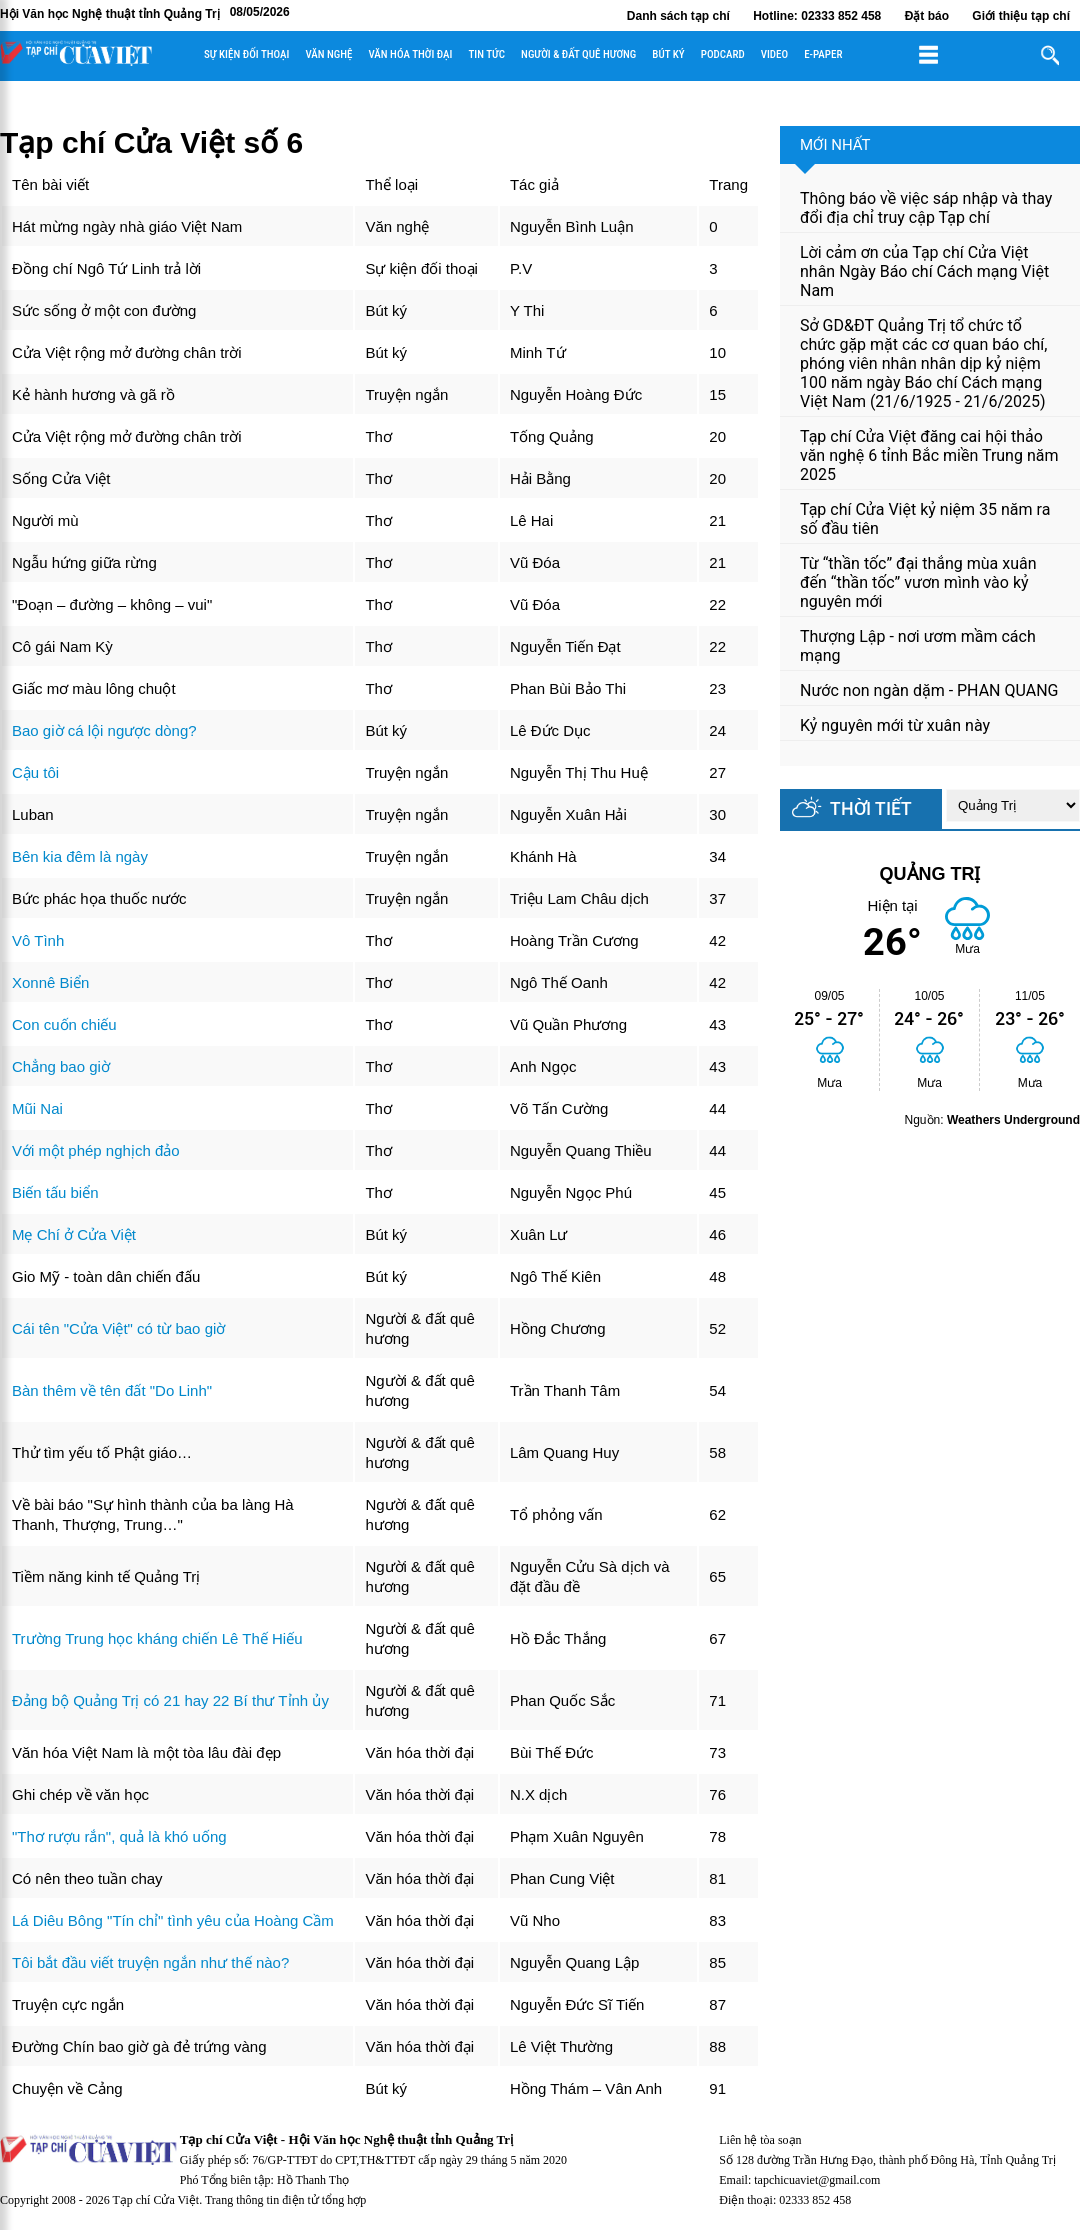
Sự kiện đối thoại (246, 54)
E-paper (823, 54)
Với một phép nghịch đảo (96, 1150)
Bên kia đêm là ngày (80, 856)
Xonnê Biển (50, 982)
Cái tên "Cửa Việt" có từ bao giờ (118, 1328)
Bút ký (668, 54)
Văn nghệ (328, 54)
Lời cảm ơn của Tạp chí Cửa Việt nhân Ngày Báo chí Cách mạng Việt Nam (924, 271)
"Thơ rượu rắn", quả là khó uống (119, 1836)
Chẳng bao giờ (61, 1066)
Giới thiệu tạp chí (1021, 16)
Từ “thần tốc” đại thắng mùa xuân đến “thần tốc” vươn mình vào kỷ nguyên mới (918, 582)
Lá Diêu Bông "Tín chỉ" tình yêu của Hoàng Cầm (173, 1920)
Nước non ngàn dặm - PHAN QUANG (929, 690)
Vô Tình (38, 940)
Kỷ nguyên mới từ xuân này (895, 725)
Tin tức (486, 54)
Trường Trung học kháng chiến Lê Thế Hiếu (157, 1638)
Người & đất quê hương (578, 54)
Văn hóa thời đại (410, 54)
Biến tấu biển (55, 1192)
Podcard (723, 54)
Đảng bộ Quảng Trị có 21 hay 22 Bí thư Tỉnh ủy (170, 1700)
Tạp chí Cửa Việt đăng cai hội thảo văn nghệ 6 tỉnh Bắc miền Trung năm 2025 (929, 455)
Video (774, 54)
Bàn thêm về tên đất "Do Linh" (112, 1390)
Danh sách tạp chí (678, 16)
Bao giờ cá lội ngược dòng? (104, 730)
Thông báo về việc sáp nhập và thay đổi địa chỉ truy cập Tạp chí (926, 208)
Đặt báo (927, 16)
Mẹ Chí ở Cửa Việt (74, 1234)
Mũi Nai (37, 1108)
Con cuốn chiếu (64, 1024)
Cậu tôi (35, 772)
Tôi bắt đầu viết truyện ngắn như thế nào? (150, 1962)
